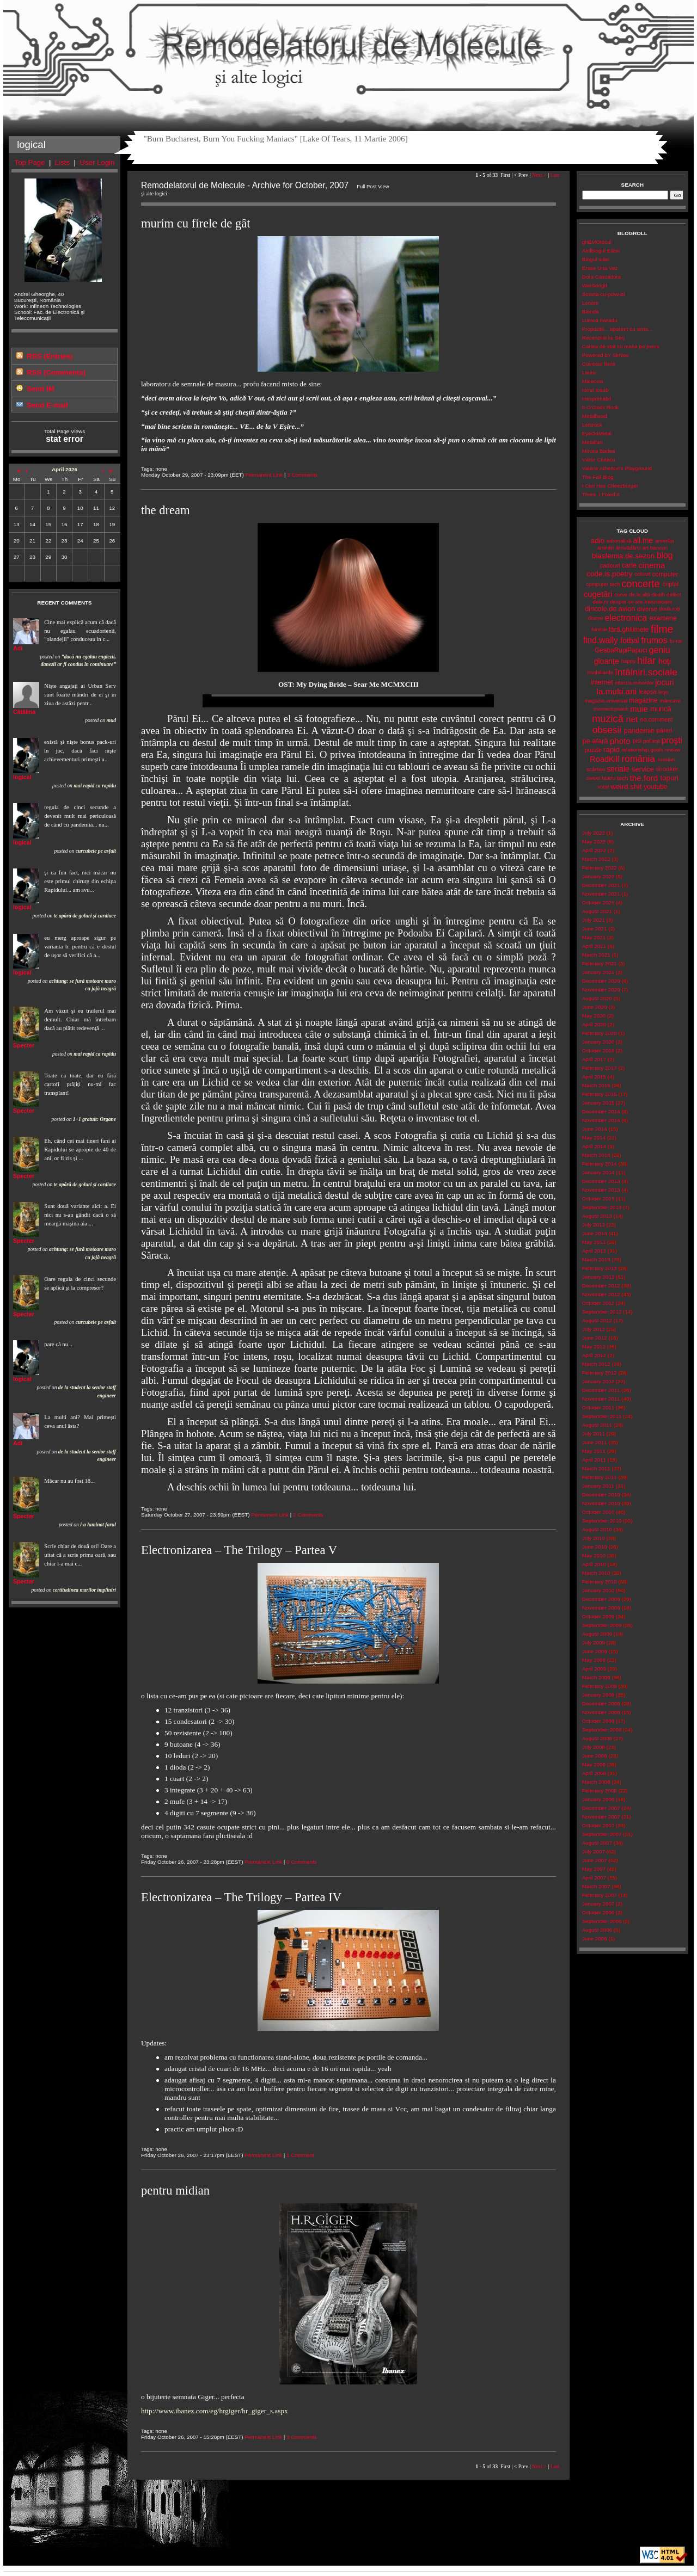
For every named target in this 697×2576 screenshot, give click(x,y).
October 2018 (598, 1050)
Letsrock (592, 425)
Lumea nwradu (599, 320)
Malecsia (592, 381)
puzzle (593, 750)
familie (599, 629)
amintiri (606, 548)
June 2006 (594, 1939)
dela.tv (600, 602)
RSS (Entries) (50, 356)
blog (665, 555)
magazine (643, 700)
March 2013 (596, 1259)
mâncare (669, 701)
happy (628, 661)
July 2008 (593, 1747)
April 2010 (594, 1564)
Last (555, 175)
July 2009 (593, 1643)
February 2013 (599, 1268)
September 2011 (602, 1416)
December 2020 (601, 981)
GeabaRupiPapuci (621, 650)
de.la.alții (639, 594)
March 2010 (596, 1573)
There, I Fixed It (601, 494)
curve (620, 594)
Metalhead (594, 416)
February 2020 (599, 1033)
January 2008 (598, 1799)
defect (674, 594)
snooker (667, 769)
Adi (17, 648)
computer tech (603, 584)
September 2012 (602, 1312)
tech (622, 778)
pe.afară (595, 741)
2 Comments (308, 1515)
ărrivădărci (628, 548)
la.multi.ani (617, 691)
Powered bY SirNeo (605, 355)
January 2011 (598, 1486)
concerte (640, 583)
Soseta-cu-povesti (603, 294)
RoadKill (604, 759)
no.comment (656, 719)
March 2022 (596, 859)
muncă (660, 709)
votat (603, 787)
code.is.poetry (609, 574)
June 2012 (594, 1338)
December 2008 (601, 1703)
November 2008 (601, 1712)
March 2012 (596, 1364)
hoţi (664, 661)
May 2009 (594, 1660)
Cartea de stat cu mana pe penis (620, 346)
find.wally (600, 640)
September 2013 (602, 1207)
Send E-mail (47, 405)
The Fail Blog (598, 477)
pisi (637, 740)
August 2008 (597, 1738)
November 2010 (601, 1503)
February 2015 (599, 1094)
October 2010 (598, 1512)
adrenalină (619, 541)
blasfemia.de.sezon (623, 556)
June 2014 (594, 1129)
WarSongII (594, 285)
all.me (643, 541)
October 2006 (598, 1912)
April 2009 (594, 1669)
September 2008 (602, 1730)
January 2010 (598, 1590)
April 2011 (594, 1460)
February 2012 (599, 1373)
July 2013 (593, 1225)
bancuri (659, 548)
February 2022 (599, 868)
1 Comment (300, 2155)
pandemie (639, 730)
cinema (651, 565)
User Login (97, 162)
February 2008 (599, 1791)
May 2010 (594, 1555)
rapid (611, 749)
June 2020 (594, 1007)
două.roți (669, 609)
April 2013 (594, 1251)
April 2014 (594, 1146)
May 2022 (594, 842)
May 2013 (594, 1242)
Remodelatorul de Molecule (348, 50)
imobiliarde (600, 672)
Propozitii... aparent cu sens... (617, 329)
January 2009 (598, 1695)
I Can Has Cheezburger (610, 486)
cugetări (598, 594)
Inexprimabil (596, 399)
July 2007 (593, 1851)
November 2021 (601, 894)
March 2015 (596, 1085)
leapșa (647, 691)
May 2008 (594, 1764)
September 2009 (602, 1625)
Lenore (590, 303)
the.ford (644, 777)
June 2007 (594, 1860)
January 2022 (598, 876)
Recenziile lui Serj (603, 338)
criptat (671, 584)
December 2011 (601, 1390)
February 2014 (599, 1164)
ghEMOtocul (597, 242)
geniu (659, 650)
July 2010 (593, 1538)
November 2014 (601, 1120)
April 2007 (594, 1878)
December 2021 (601, 885)
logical (22, 777)
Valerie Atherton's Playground (617, 468)
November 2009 (601, 1608)
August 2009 (597, 1634)
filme (662, 629)
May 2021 (594, 937)
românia (638, 759)
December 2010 (601, 1494)
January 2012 (598, 1381)
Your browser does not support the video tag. (348, 700)
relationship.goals (642, 750)
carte (629, 565)
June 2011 (594, 1442)
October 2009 (598, 1616)
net (632, 719)
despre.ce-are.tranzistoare (641, 602)
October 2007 (598, 1825)
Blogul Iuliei (595, 259)
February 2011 (599, 1477)
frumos (654, 640)
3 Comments (302, 475)
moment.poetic (611, 709)
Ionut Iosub (595, 390)
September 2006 (602, 1921)
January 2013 (598, 1277)
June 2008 (594, 1756)
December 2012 (601, 1286)
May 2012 (594, 1346)
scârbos (595, 769)
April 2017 (594, 1059)
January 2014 (598, 1172)
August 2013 (597, 1216)
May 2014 (594, 1138)
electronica (625, 618)
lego (663, 692)
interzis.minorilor (634, 683)
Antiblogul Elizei (601, 251)
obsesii (606, 730)
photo (620, 740)
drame (595, 618)
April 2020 (594, 1024)
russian (666, 759)
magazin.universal (605, 701)
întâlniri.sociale (646, 672)
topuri (669, 778)
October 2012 (598, 1303)
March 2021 (596, 955)
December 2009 (601, 1599)
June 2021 (594, 929)
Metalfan (592, 442)
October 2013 (598, 1198)
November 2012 (601, 1294)
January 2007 (598, 1904)
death (658, 594)
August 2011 (597, 1425)
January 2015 (598, 1103)
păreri (664, 730)
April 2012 (594, 1355)
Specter (23, 1045)
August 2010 (597, 1529)
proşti (671, 740)
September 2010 (602, 1521)
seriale (618, 769)
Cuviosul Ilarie (599, 364)
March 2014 (596, 1155)
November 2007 (601, 1817)
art (646, 548)
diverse (647, 609)
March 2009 (596, 1677)
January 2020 (598, 1042)
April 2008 (594, 1773)
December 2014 (601, 1111)
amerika (664, 541)
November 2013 (601, 1190)
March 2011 (596, 1468)
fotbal (629, 640)
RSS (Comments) (56, 372)
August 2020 (597, 998)
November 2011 (601, 1399)
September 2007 (602, 1834)
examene (663, 618)
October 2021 (598, 902)
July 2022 (593, 833)
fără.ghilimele (628, 629)
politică (651, 741)
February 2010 (599, 1582)
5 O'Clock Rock (600, 407)
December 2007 (601, 1808)
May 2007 (594, 1869)
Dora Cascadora (601, 277)
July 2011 (593, 1434)
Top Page (30, 162)
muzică (607, 718)
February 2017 (599, 1068)
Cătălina (24, 711)
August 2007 (597, 1843)
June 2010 (594, 1547)
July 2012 (593, 1329)
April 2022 (594, 850)
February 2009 (599, 1686)
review (672, 750)
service (643, 769)
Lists (62, 162)
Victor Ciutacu (598, 460)
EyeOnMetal (597, 433)
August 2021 (597, 911)
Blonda (590, 312)
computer (665, 574)
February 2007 (599, 1895)
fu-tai (676, 641)
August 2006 (597, 1930)
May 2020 (594, 1016)
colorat (642, 574)
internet (602, 682)
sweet (593, 778)
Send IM (40, 389)
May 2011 (594, 1451)
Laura (589, 372)
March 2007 (596, 1886)
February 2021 (599, 963)
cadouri (610, 565)
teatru (608, 778)
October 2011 (598, 1407)
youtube (655, 787)
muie (639, 708)
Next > (539, 175)
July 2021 (593, 920)
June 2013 (594, 1233)
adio (597, 541)
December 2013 (601, 1181)
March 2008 (596, 1782)
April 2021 (594, 946)
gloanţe (606, 661)
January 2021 (598, 972)
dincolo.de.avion (610, 609)
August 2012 (597, 1320)
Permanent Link (264, 475)
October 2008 (598, 1721)
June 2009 (594, 1651)
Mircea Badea (598, 451)
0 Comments (301, 1862)
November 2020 (601, 990)
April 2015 (594, 1077)
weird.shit (625, 786)
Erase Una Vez (599, 268)
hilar (646, 660)
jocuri (664, 682)
